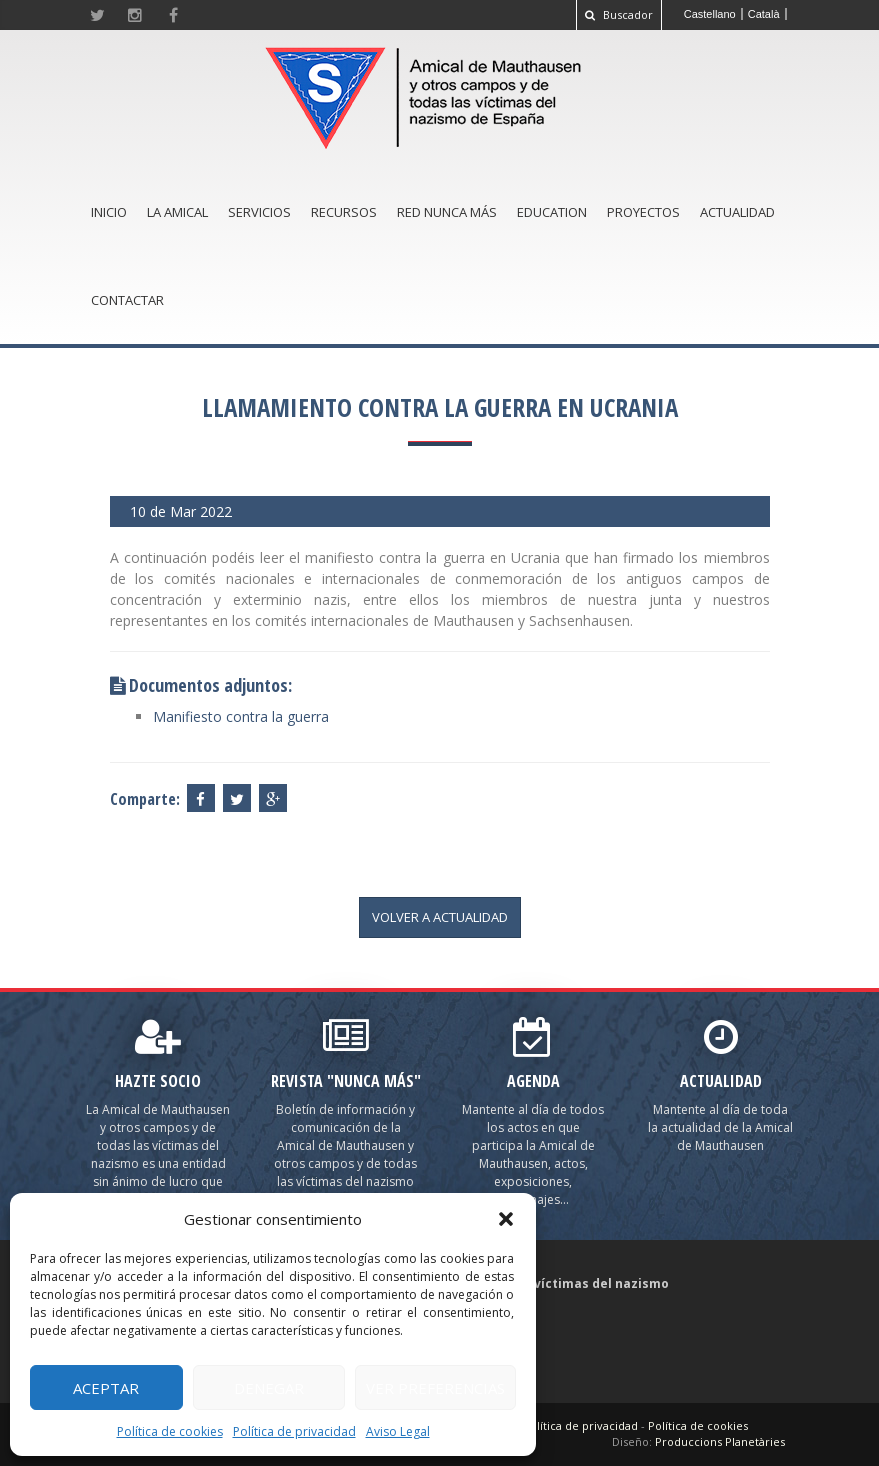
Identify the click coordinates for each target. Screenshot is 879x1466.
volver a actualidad (440, 917)
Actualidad (737, 212)
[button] (506, 1219)
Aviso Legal (398, 1431)
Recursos (344, 212)
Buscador (619, 14)
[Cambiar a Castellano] (710, 14)
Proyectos (643, 212)
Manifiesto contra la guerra (241, 716)
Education (552, 212)
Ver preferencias (435, 1388)
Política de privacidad (294, 1431)
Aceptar (106, 1388)
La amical (177, 212)
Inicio (109, 212)
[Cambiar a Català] (764, 14)
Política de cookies (170, 1431)
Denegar (269, 1388)
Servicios (259, 212)
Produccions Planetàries (720, 1441)
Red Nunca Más (447, 212)
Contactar (127, 300)
